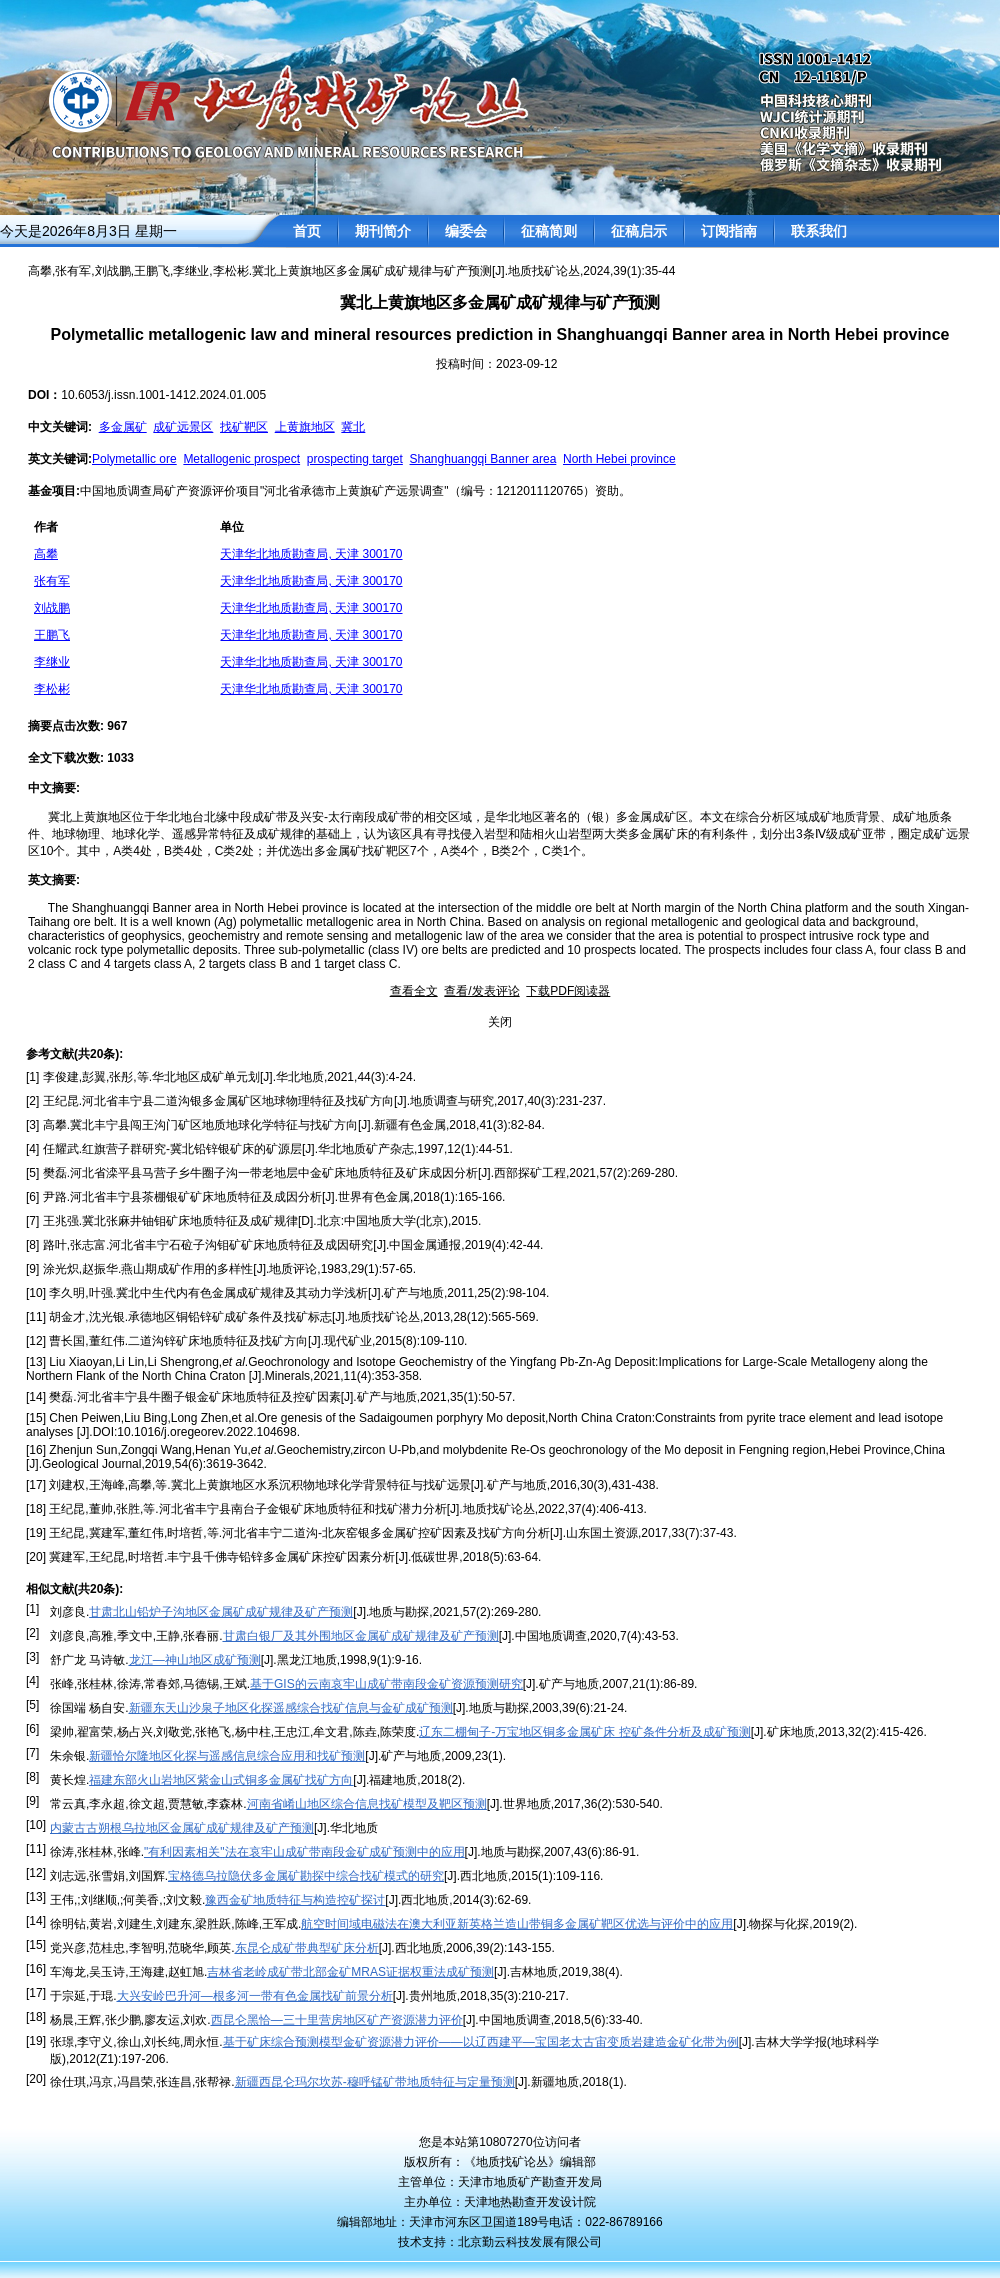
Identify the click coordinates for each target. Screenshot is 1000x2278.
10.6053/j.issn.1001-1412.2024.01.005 (163, 395)
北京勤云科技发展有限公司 (530, 2242)
